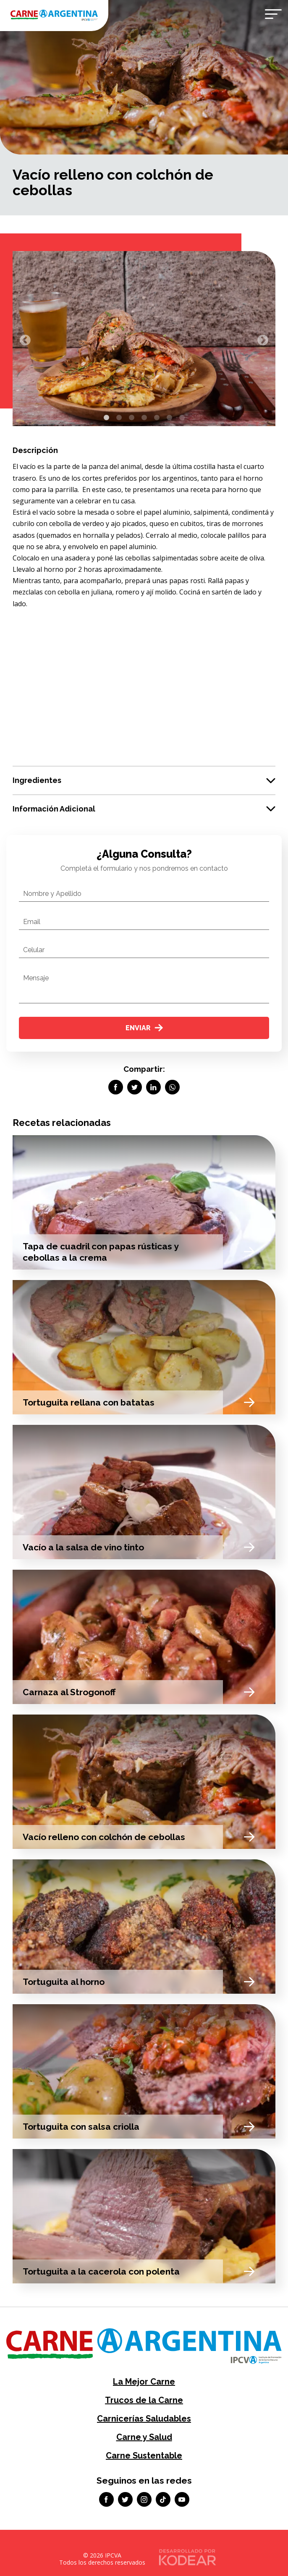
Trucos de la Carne (144, 2400)
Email (31, 922)
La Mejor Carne (144, 2382)
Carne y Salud (144, 2437)
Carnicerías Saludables (144, 2419)
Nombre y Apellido (52, 894)
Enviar (144, 1028)
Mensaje (36, 978)
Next (261, 338)
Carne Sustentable (144, 2455)
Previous (23, 338)
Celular (34, 950)
